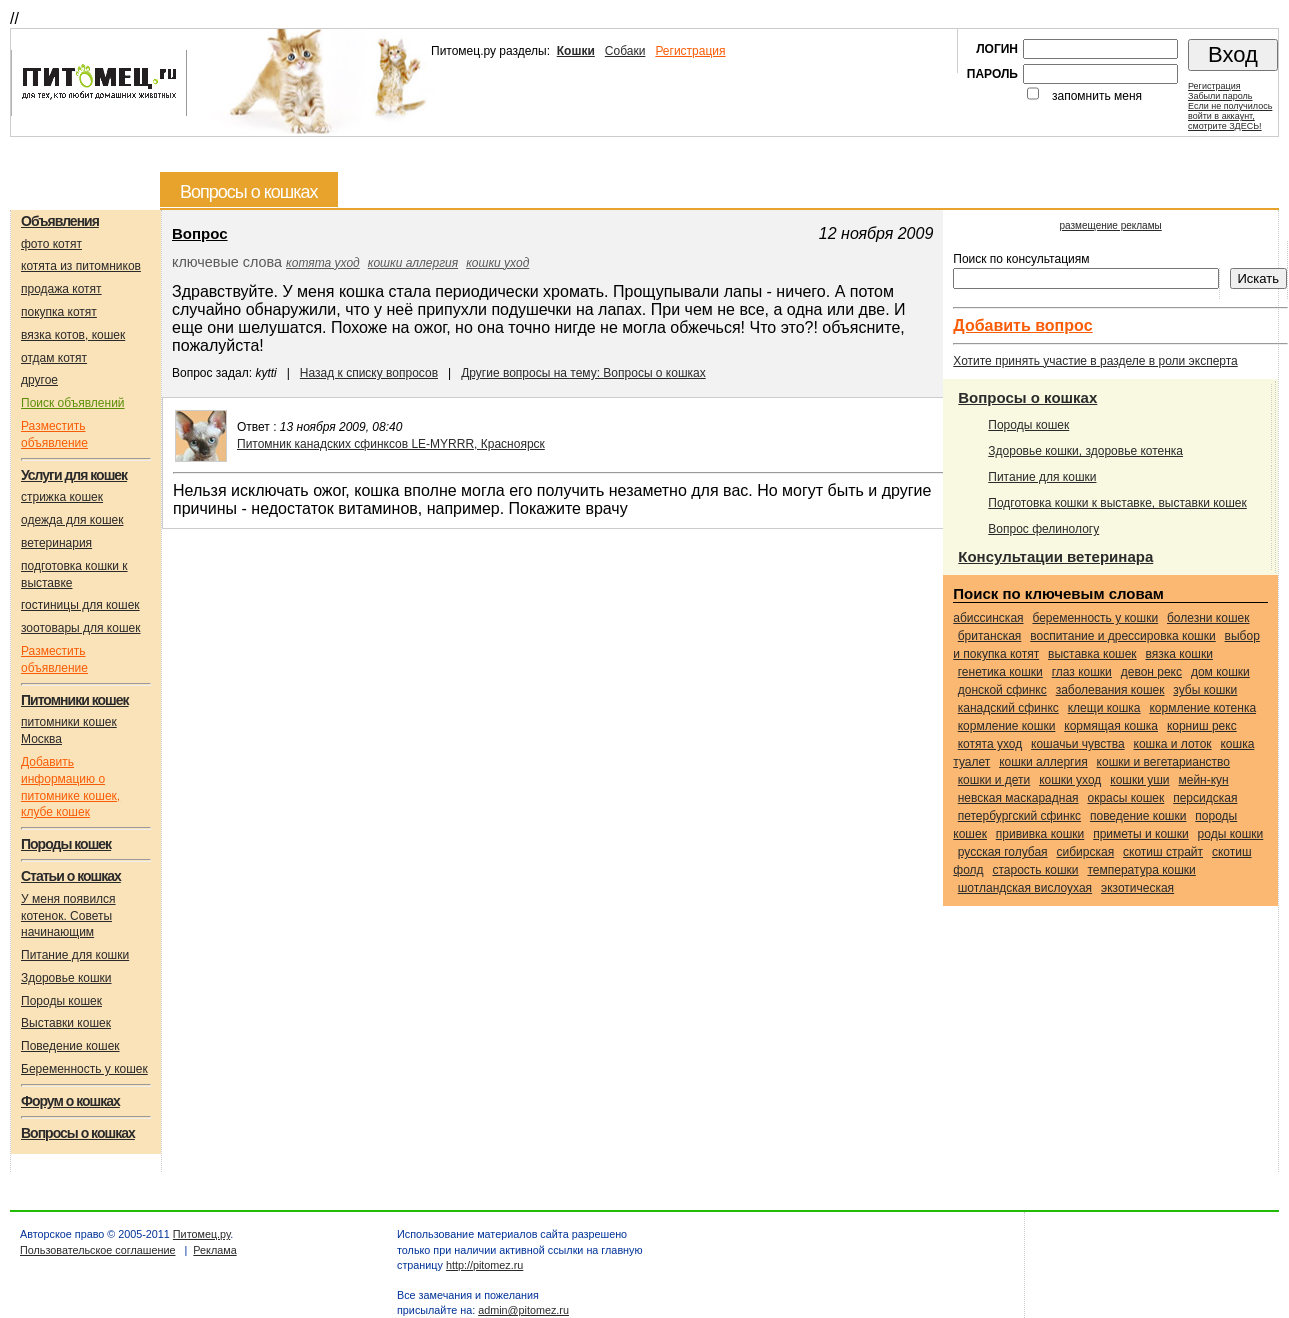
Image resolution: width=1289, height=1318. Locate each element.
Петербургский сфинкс (1019, 816)
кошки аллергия (413, 263)
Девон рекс (1151, 672)
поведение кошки (1138, 816)
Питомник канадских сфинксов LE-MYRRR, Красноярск (391, 444)
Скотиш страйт (1163, 852)
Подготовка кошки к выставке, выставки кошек (1117, 503)
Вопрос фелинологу (1043, 529)
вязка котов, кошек (73, 335)
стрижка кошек (62, 497)
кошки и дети (994, 780)
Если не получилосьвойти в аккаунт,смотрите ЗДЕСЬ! (1230, 116)
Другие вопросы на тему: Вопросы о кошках (583, 373)
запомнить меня (1097, 96)
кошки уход (497, 263)
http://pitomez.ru (484, 1265)
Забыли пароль (1220, 96)
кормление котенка (1202, 708)
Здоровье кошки (66, 978)
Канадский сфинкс (1008, 708)
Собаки (625, 51)
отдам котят (54, 358)
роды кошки (1231, 834)
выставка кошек (1092, 654)
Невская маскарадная (1018, 798)
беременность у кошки (1095, 618)
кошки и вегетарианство (1163, 762)
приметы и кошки (1141, 834)
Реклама (214, 1250)
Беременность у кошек (84, 1069)
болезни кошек (1208, 618)
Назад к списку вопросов (369, 373)
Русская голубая (1003, 852)
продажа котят (61, 289)
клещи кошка (1104, 708)
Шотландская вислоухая (1025, 888)
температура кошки (1141, 870)
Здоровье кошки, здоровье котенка (1085, 451)
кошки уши (1139, 780)
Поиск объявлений (73, 403)
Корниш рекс (1202, 726)
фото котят (51, 244)
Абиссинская (988, 618)
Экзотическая (1137, 888)
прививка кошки (1040, 834)
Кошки (576, 51)
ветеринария (56, 543)
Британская (990, 636)
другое (39, 380)
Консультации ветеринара (1055, 556)
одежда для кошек (72, 520)
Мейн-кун (1203, 780)
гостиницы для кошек (80, 605)
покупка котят (59, 312)
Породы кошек (61, 1001)
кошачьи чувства (1078, 744)
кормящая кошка (1111, 726)
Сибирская (1085, 852)
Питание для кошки (75, 955)
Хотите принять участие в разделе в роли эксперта (1095, 361)
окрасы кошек (1125, 798)
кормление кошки (1007, 726)
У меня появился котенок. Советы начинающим (68, 916)
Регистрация (690, 51)
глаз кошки (1082, 672)
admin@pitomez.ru (523, 1310)
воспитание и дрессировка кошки (1122, 636)
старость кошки (1035, 870)
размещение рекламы (1111, 225)
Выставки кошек (66, 1023)
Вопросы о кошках (1027, 397)
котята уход (323, 263)
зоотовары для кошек (80, 628)
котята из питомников (81, 266)
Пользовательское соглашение (98, 1250)
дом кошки (1220, 672)
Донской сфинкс (1002, 690)
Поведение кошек (70, 1046)
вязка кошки (1179, 654)
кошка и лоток (1173, 744)
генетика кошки (1000, 672)
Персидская (1205, 798)
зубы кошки (1205, 690)
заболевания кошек (1110, 690)
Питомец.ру (201, 1234)
